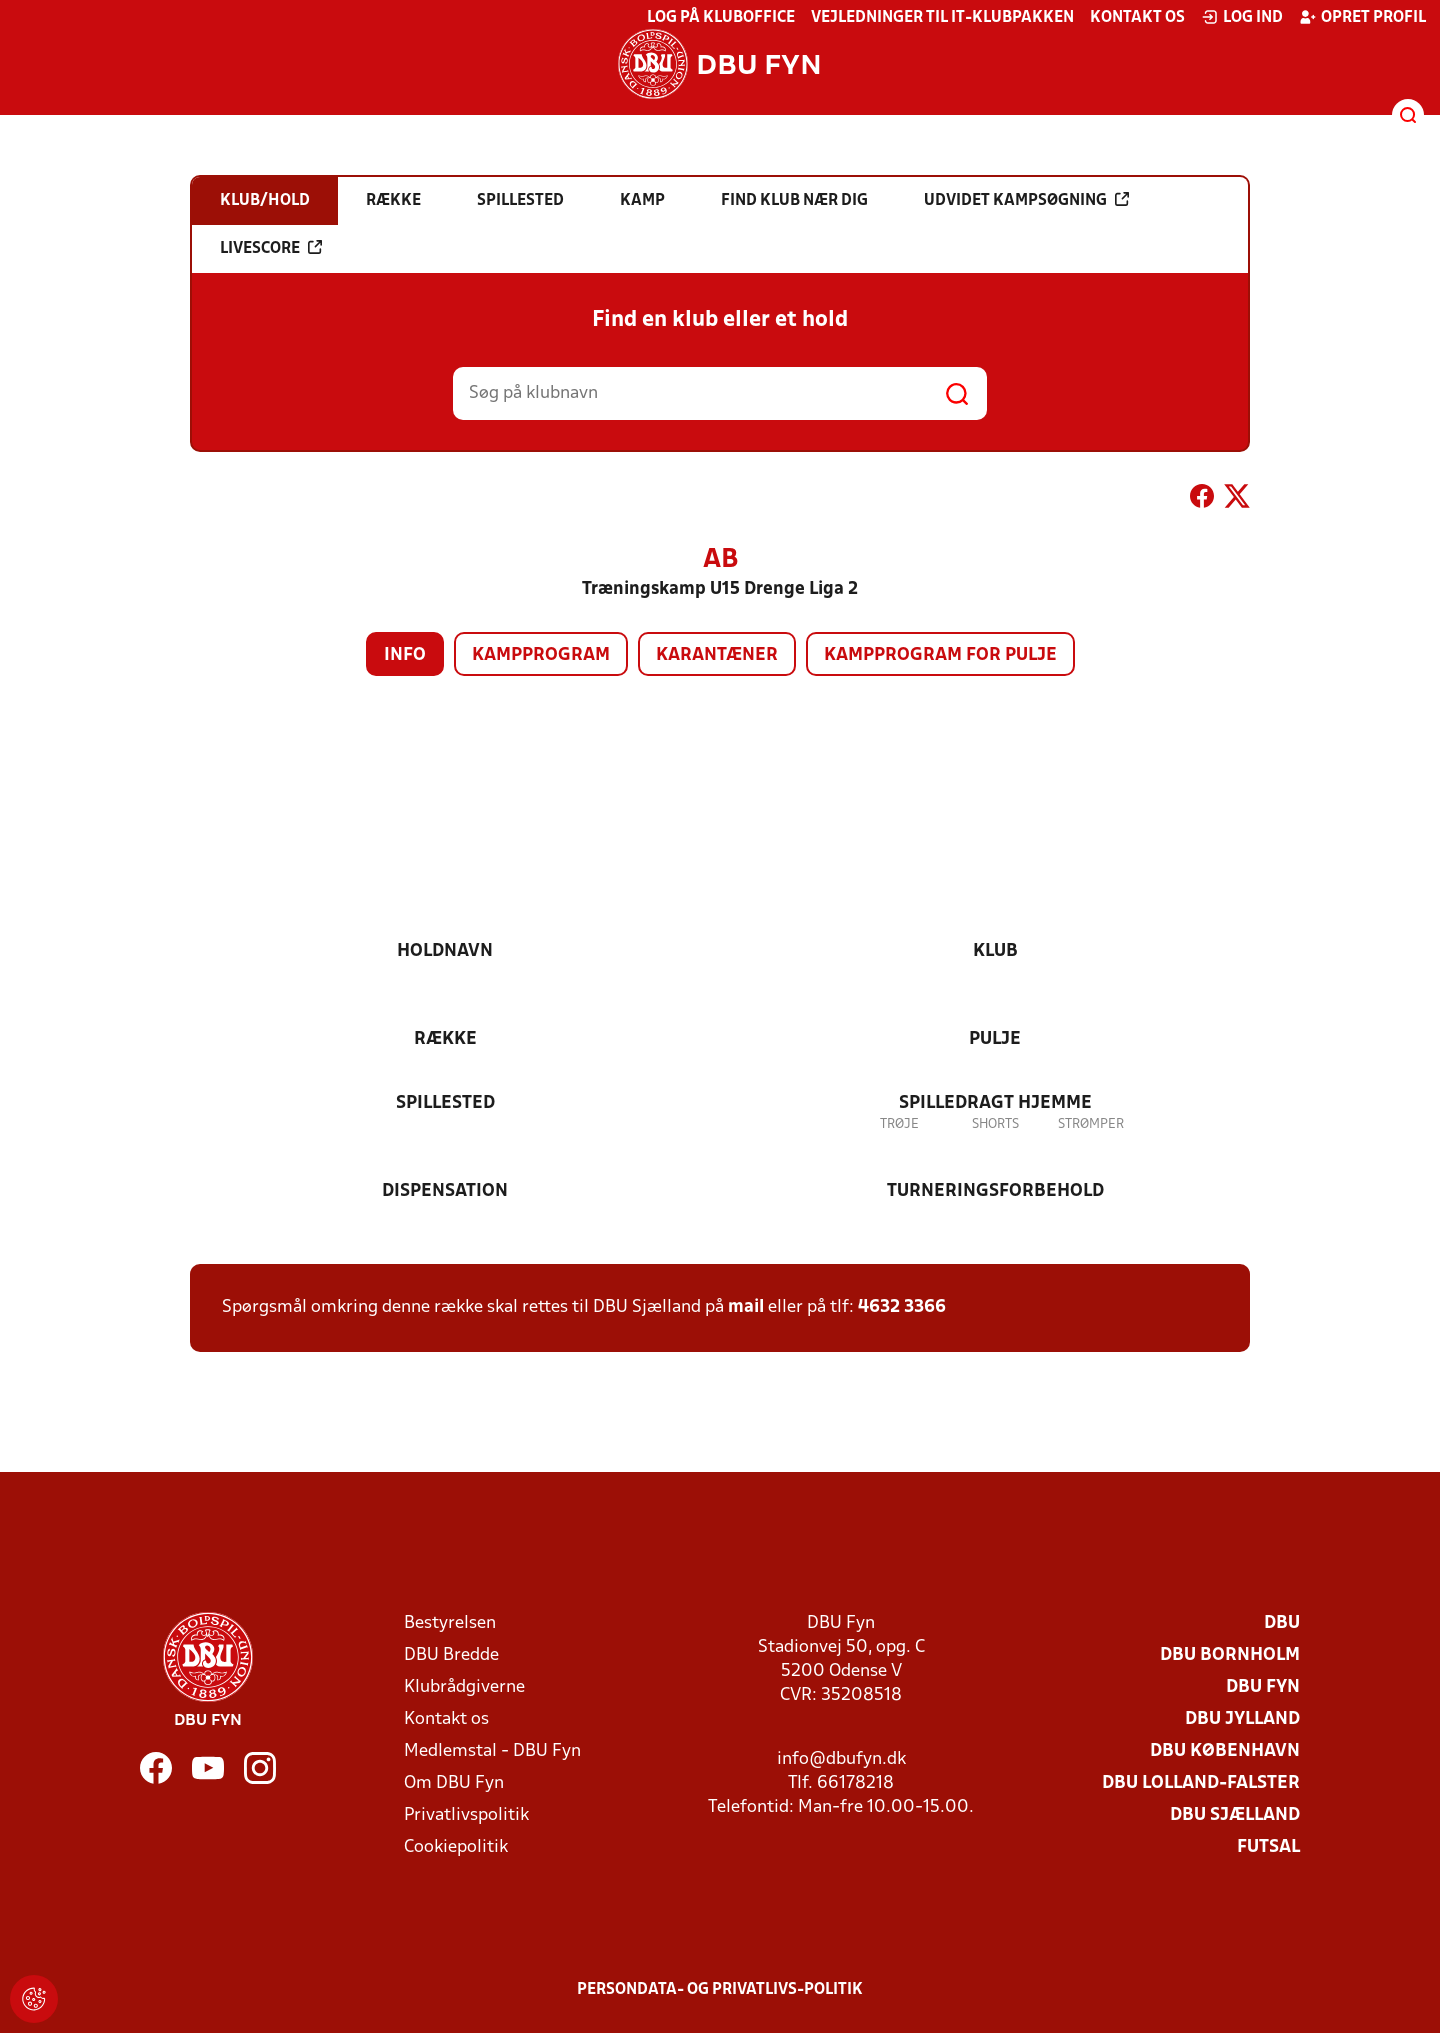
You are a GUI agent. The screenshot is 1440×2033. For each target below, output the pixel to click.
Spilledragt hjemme (995, 1103)
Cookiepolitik (456, 1847)
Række (445, 1039)
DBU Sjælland (1235, 1815)
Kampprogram (541, 655)
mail (746, 1307)
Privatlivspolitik (466, 1815)
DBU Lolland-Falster (1201, 1783)
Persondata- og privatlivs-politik (720, 1990)
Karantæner (717, 655)
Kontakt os (1137, 18)
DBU (1282, 1623)
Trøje (899, 1124)
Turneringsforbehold (995, 1191)
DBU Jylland (1242, 1719)
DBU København (1225, 1751)
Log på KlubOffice (721, 18)
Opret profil (1362, 17)
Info (405, 655)
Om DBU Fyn (454, 1783)
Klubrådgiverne (464, 1687)
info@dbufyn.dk (841, 1759)
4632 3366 (902, 1307)
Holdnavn (445, 951)
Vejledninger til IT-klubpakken (942, 18)
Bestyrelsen (450, 1623)
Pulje (995, 1039)
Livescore (271, 248)
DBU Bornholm (1230, 1655)
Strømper (1091, 1124)
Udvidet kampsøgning (1026, 200)
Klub (995, 951)
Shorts (995, 1124)
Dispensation (445, 1191)
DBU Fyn (1263, 1687)
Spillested (445, 1103)
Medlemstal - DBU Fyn (492, 1751)
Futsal (1268, 1847)
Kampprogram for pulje (940, 655)
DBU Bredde (451, 1655)
